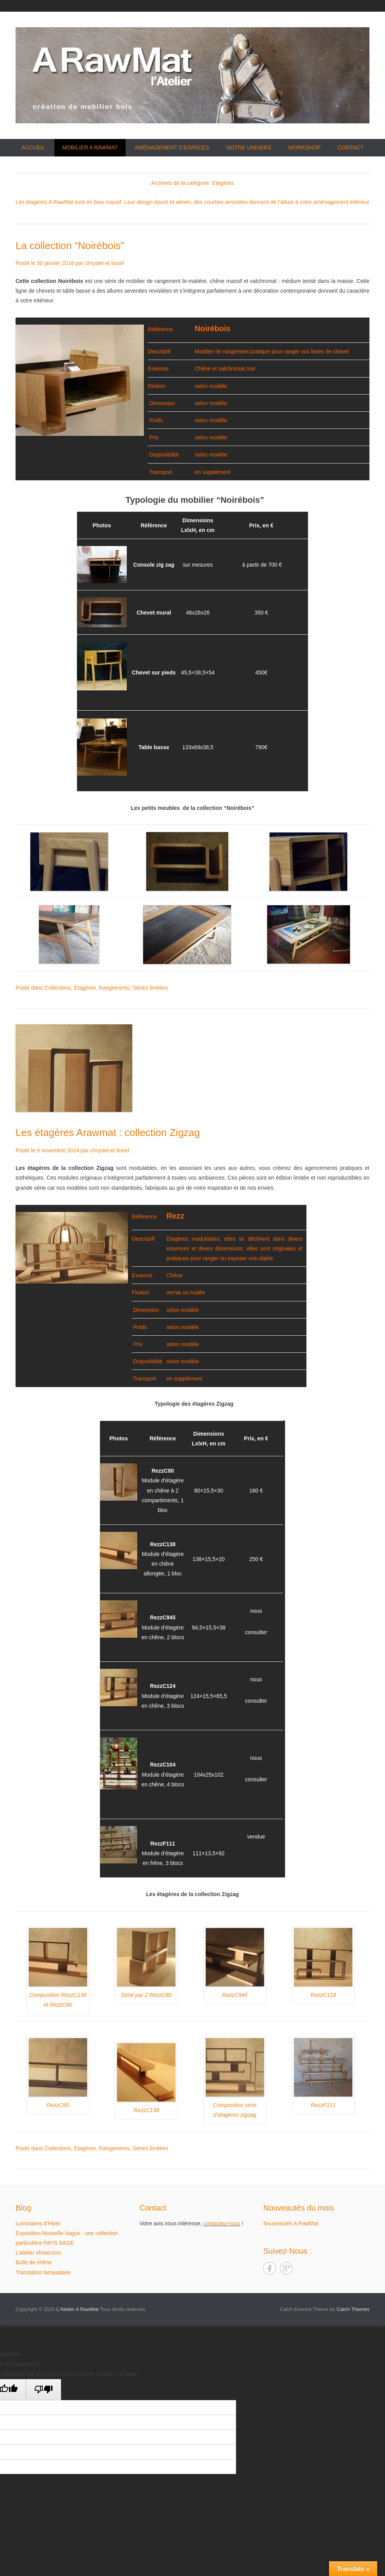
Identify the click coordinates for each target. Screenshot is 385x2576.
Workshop (304, 147)
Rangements (114, 988)
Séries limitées (150, 988)
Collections (57, 988)
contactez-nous (221, 2223)
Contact (351, 147)
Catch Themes (353, 2309)
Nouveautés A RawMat (290, 2223)
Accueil (33, 147)
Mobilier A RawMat (90, 147)
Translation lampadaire (43, 2272)
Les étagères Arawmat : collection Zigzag (108, 1132)
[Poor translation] (43, 2389)
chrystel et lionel (104, 263)
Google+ (286, 2268)
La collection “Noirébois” (70, 245)
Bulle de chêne (34, 2262)
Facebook (269, 2268)
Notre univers (248, 147)
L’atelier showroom (38, 2252)
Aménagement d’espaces (172, 147)
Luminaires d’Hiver (38, 2223)
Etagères (85, 988)
